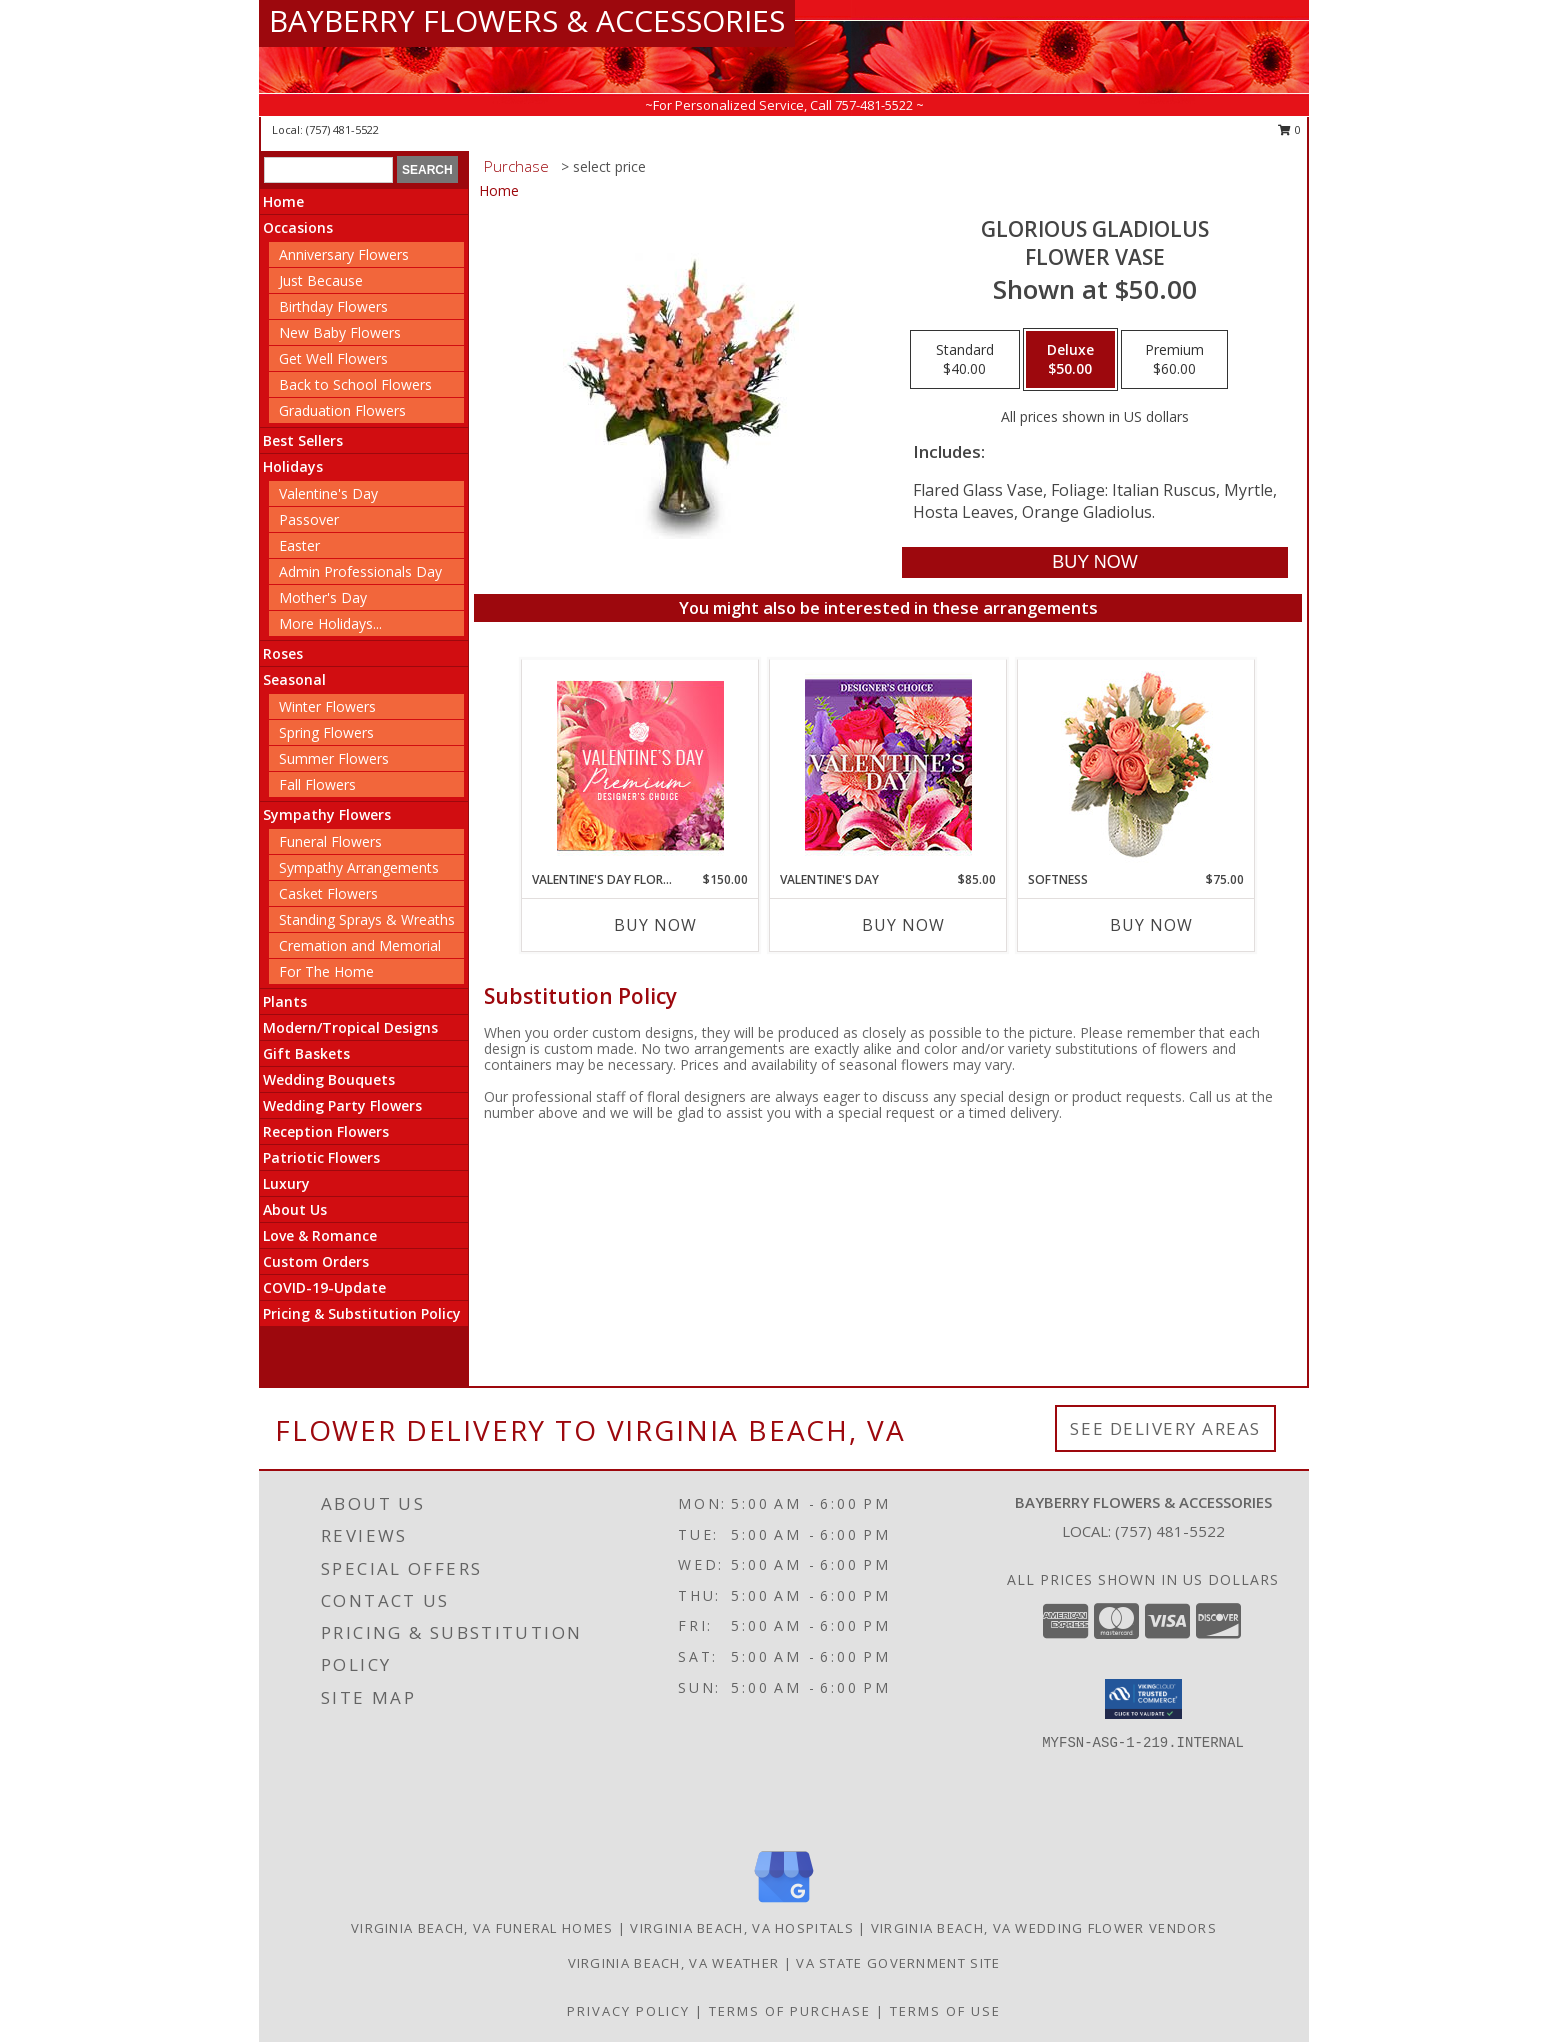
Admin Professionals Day (360, 571)
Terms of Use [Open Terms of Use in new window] (945, 2011)
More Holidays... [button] (330, 623)
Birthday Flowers (333, 306)
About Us (295, 1209)
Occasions (298, 227)
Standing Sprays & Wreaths (367, 919)
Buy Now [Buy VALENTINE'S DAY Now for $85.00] (903, 925)
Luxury (286, 1183)
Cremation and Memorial (360, 945)
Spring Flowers (326, 732)
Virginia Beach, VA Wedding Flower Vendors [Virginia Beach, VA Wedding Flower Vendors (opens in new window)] (1044, 1928)
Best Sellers (303, 440)
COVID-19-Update (324, 1287)
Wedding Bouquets (329, 1079)
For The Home (326, 971)
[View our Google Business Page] (784, 1903)
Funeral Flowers (330, 841)
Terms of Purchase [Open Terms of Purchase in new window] (790, 2011)
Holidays (293, 466)
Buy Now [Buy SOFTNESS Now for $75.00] (1151, 925)
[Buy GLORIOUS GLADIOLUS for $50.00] (1094, 562)
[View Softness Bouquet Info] (1136, 765)
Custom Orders (316, 1261)
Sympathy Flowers (327, 814)
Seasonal (294, 679)
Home (283, 201)
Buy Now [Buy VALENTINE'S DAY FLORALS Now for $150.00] (655, 925)
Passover (309, 519)
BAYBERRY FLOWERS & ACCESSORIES (527, 20)
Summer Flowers (334, 758)
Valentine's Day (328, 493)
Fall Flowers (317, 784)
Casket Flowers (328, 893)
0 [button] (1289, 129)
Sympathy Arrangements (359, 867)
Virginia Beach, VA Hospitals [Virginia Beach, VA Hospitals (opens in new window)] (741, 1928)
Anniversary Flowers (344, 254)
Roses (283, 653)
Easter (299, 545)
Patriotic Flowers (321, 1157)
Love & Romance (320, 1235)
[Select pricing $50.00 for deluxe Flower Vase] (1070, 360)
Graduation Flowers (342, 410)
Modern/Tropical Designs (350, 1027)
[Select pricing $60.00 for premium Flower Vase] (1174, 360)
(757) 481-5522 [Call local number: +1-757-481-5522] (342, 129)
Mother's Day (323, 597)
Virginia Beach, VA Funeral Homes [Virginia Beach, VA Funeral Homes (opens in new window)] (482, 1928)
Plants (285, 1001)
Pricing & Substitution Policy (362, 1313)
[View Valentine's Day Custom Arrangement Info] (888, 765)
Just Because (321, 280)
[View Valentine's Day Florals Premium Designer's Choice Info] (640, 765)
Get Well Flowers (333, 358)
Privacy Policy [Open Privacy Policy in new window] (628, 2011)
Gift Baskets (306, 1053)
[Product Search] (328, 170)
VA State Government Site (898, 1963)
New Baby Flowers (340, 332)
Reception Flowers (326, 1131)
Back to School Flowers (355, 384)
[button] (1143, 1699)
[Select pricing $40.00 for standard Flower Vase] (965, 360)
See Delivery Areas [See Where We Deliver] (1165, 1428)
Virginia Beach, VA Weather (674, 1963)
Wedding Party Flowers (342, 1105)
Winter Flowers (327, 706)
